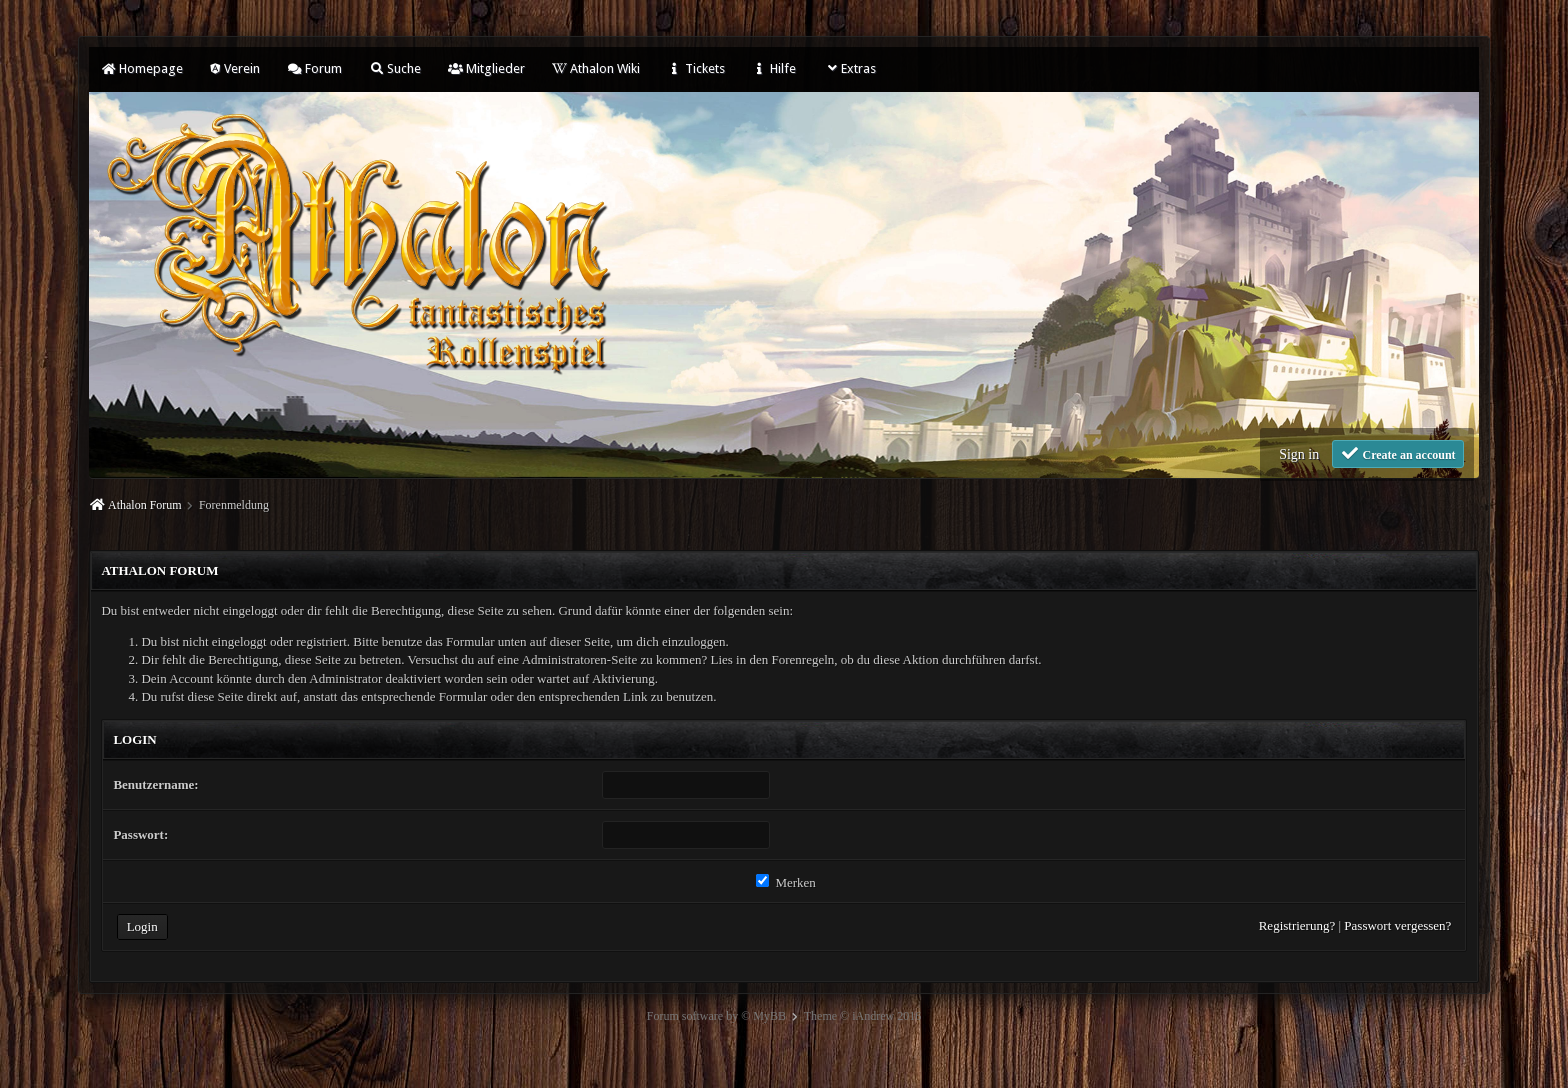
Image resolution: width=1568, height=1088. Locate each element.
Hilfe (774, 68)
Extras (849, 68)
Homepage (142, 68)
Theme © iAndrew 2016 (862, 1016)
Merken (786, 882)
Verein (235, 68)
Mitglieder (486, 68)
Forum (314, 68)
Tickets (696, 68)
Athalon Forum (145, 505)
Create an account (1398, 453)
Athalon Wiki (596, 68)
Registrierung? (1297, 925)
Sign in (1299, 454)
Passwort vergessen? (1397, 925)
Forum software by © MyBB (716, 1016)
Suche (395, 68)
